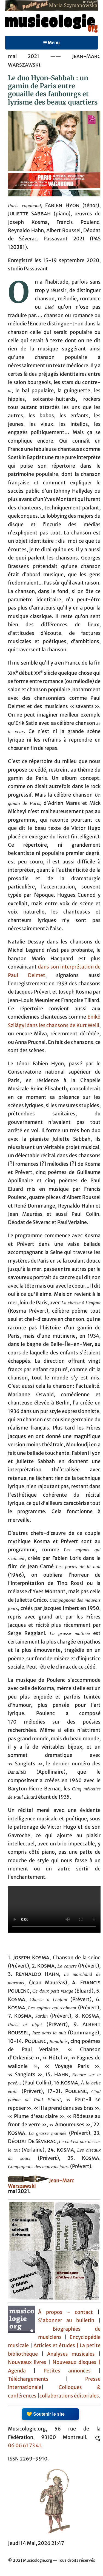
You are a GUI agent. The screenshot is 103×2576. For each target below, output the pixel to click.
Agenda (21, 2371)
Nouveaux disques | (77, 2362)
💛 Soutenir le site (46, 2414)
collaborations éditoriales (69, 2396)
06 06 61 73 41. (25, 2446)
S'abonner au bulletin (66, 2320)
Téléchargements (28, 2379)
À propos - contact (65, 2312)
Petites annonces (71, 2371)
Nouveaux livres (28, 2362)
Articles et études (54, 2345)
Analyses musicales (72, 2354)
